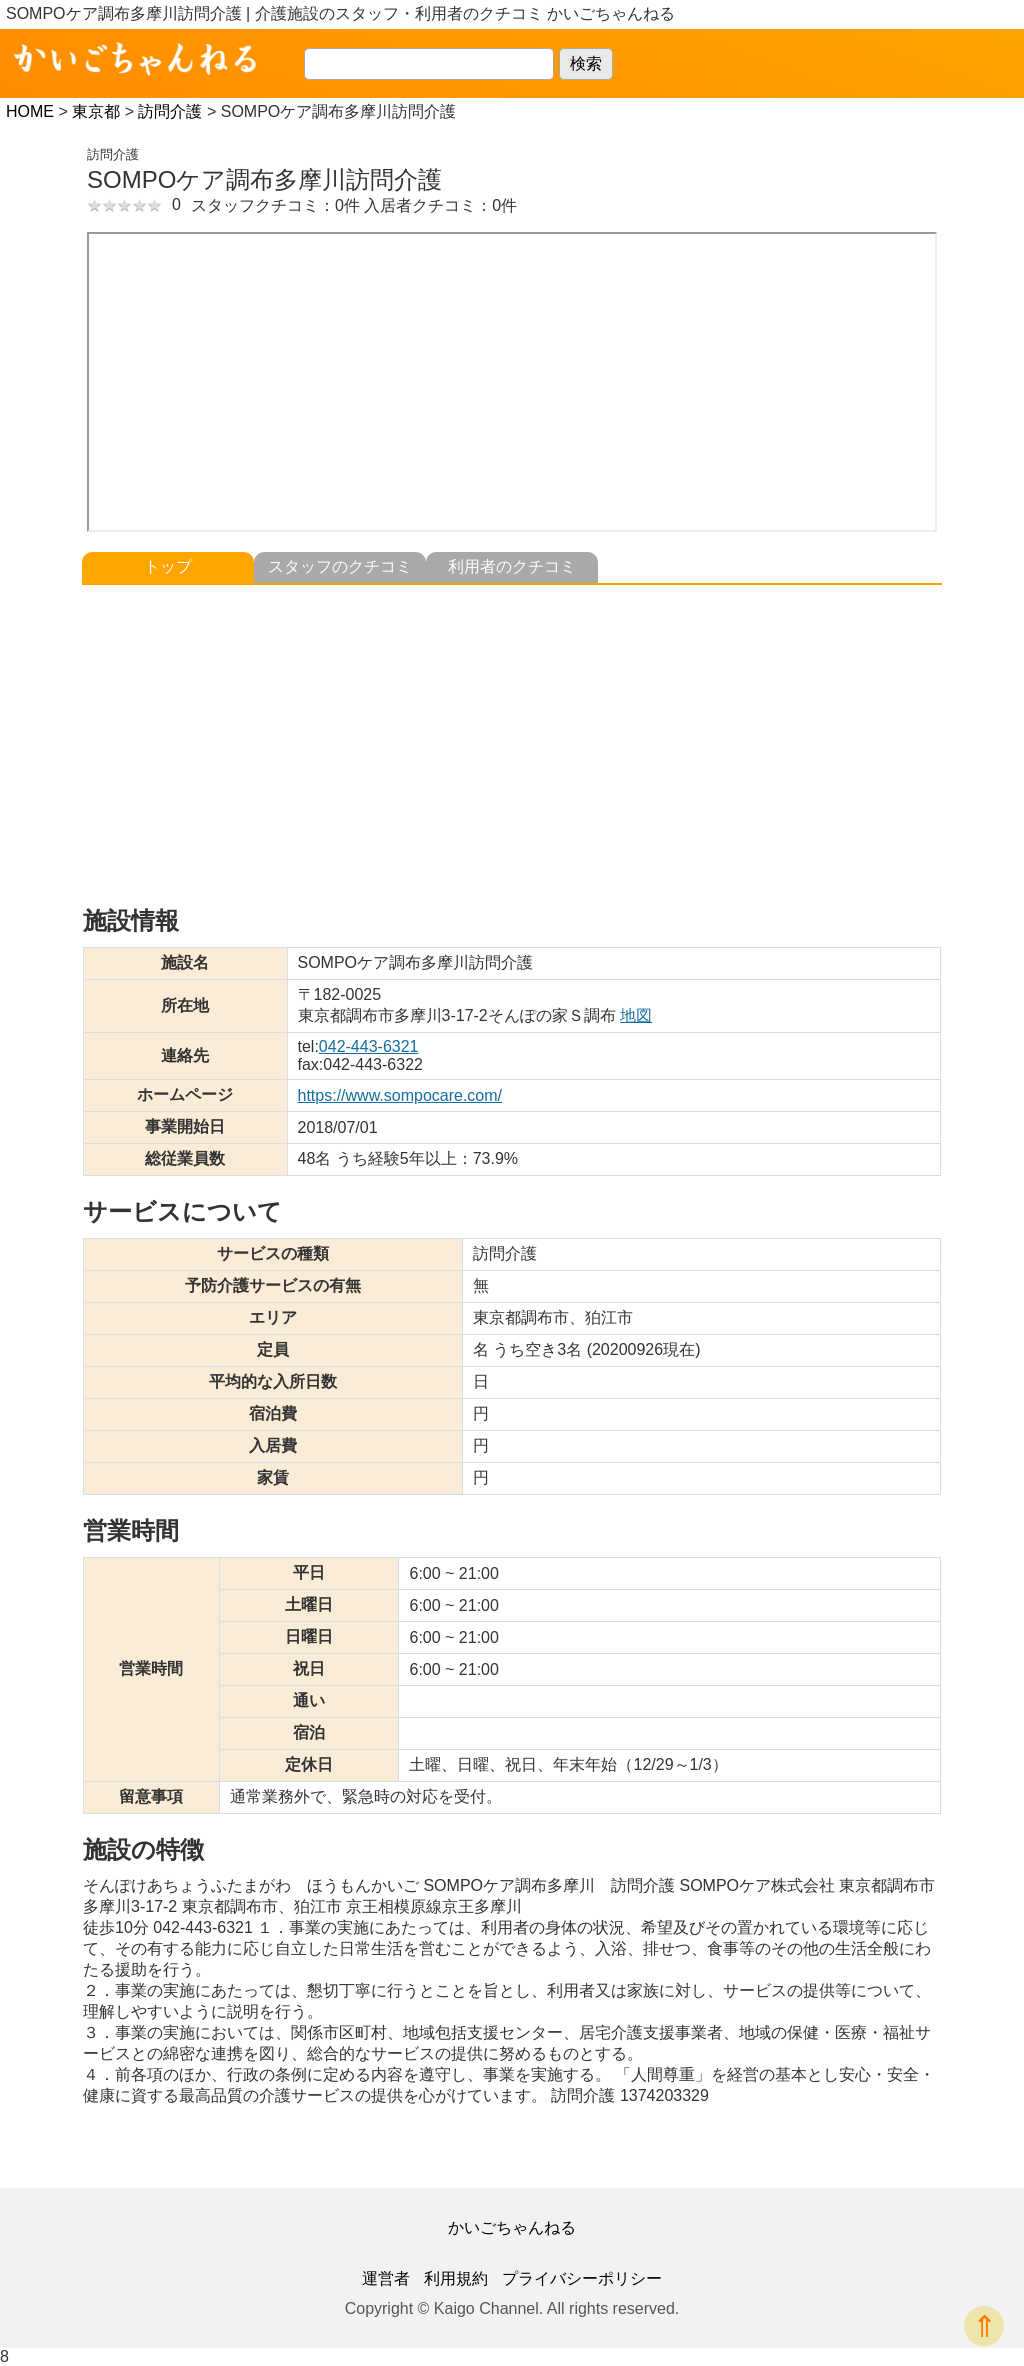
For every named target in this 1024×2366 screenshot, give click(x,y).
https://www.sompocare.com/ (400, 1095)
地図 (636, 1015)
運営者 (386, 2278)
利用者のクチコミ (512, 566)
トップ (168, 566)
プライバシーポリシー (582, 2278)
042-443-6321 (369, 1046)
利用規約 (456, 2278)
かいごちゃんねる (512, 2227)
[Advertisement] (512, 735)
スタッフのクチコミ (340, 566)
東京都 (96, 111)
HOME (30, 111)
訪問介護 (170, 111)
